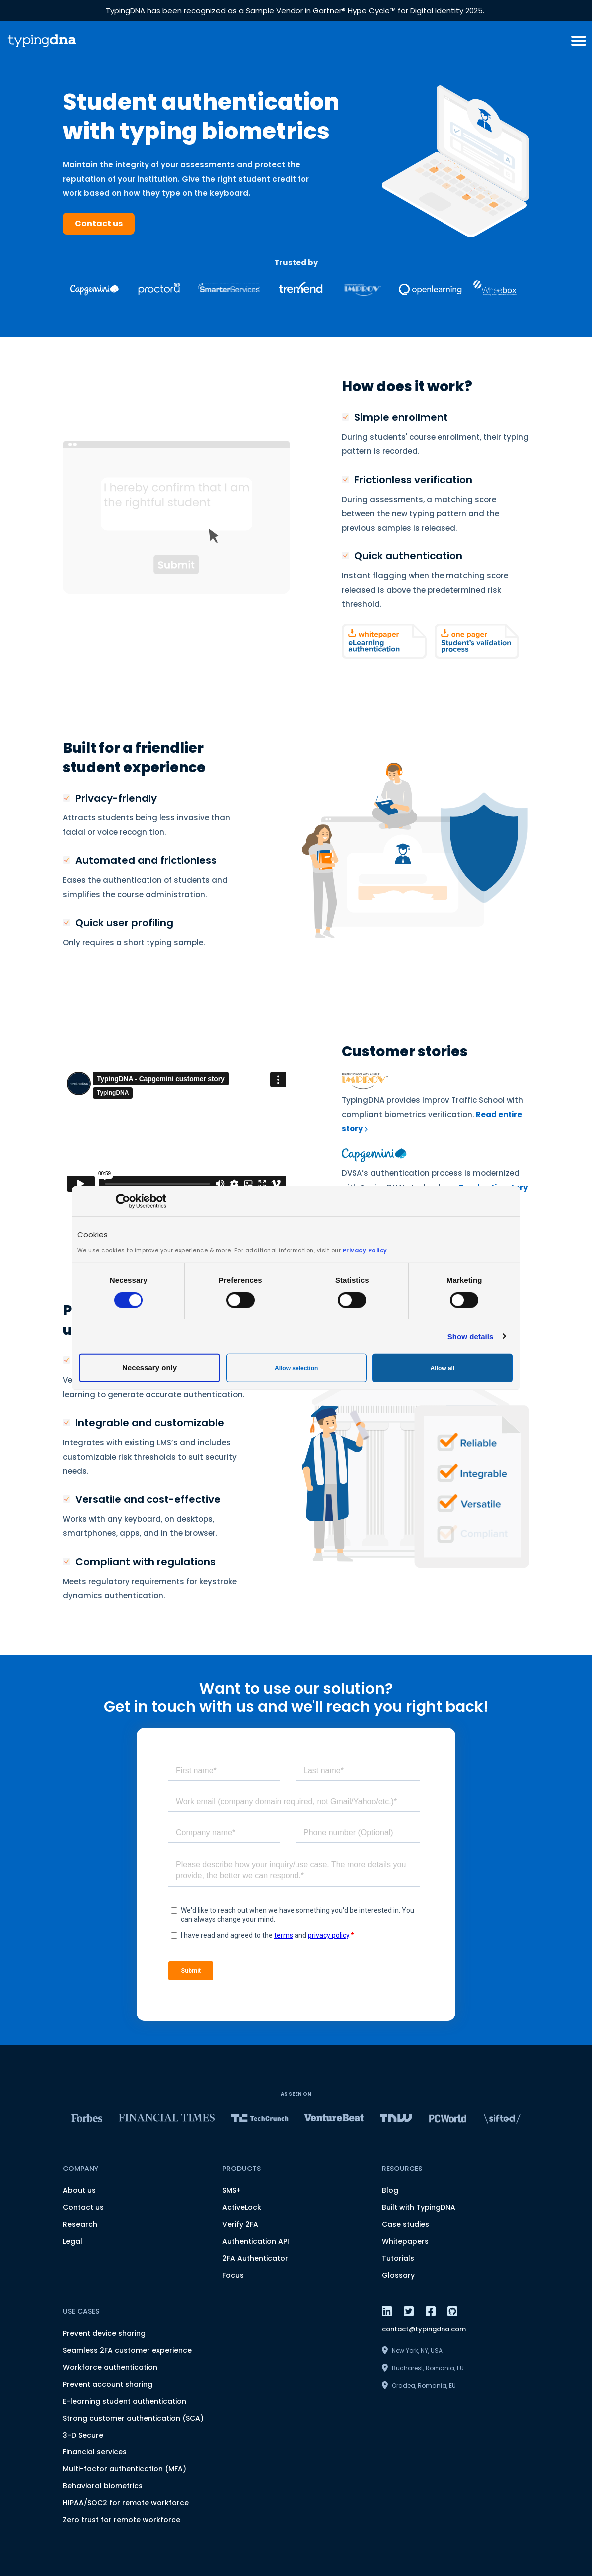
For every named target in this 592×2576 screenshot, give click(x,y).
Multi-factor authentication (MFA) (124, 2469)
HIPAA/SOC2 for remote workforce (126, 2503)
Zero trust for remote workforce (121, 2520)
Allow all (443, 1367)
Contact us (99, 223)
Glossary (398, 2275)
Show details (470, 1336)
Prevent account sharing (107, 2384)
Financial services (95, 2452)
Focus (233, 2275)
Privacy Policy (365, 1250)
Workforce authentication (110, 2367)
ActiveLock (241, 2207)
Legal (72, 2241)
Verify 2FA (240, 2224)
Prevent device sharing (104, 2333)
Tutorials (398, 2258)
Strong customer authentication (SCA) (133, 2418)
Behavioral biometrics (103, 2486)
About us (79, 2190)
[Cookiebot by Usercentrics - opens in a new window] (122, 1200)
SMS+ (231, 2190)
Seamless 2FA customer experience (127, 2350)
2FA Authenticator (255, 2258)
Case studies (405, 2224)
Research (80, 2224)
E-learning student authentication (124, 2401)
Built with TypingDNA (418, 2207)
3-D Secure (83, 2435)
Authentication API (255, 2241)
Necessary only (149, 1367)
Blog (390, 2190)
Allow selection (296, 1367)
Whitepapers (405, 2241)
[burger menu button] (578, 40)
